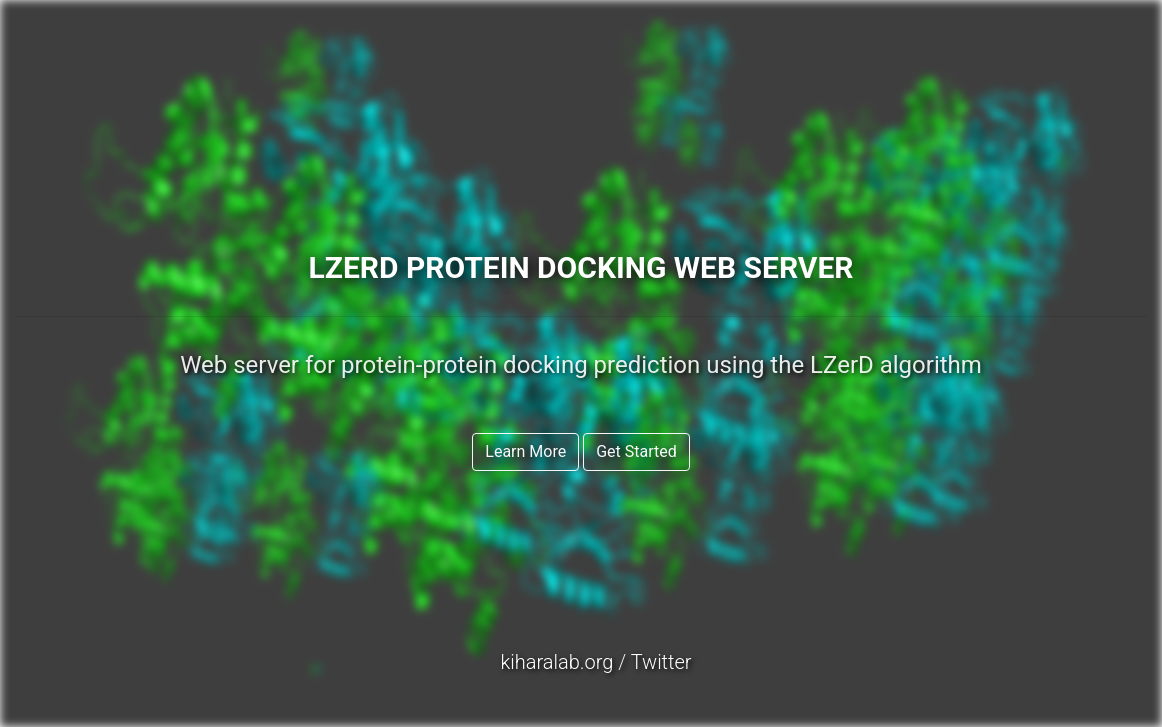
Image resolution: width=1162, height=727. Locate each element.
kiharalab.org (556, 662)
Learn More (525, 451)
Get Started (636, 451)
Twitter (661, 662)
